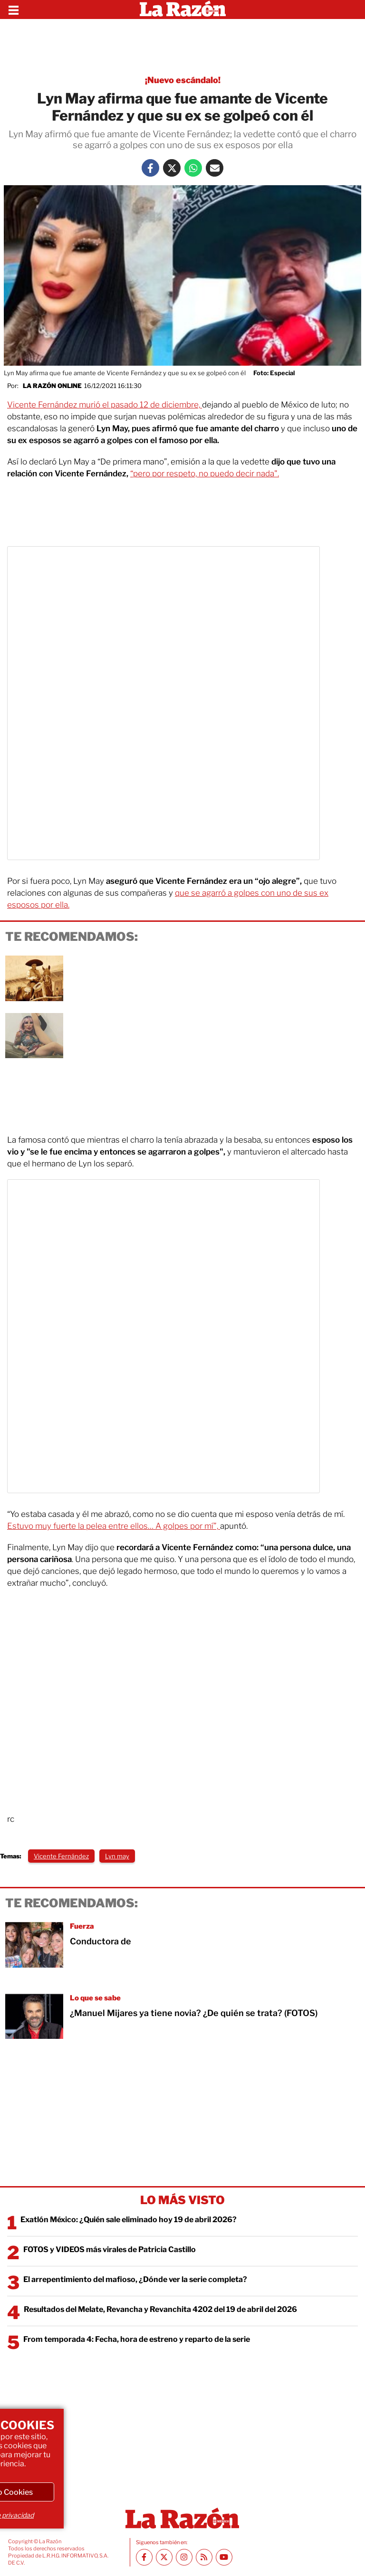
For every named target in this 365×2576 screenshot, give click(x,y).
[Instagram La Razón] (184, 2557)
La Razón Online (52, 385)
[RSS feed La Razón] (204, 2557)
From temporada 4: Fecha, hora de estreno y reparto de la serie (136, 2339)
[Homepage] (183, 9)
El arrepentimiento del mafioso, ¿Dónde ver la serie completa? (135, 2279)
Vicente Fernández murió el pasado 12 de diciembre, (104, 404)
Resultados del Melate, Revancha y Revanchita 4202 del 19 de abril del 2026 (160, 2309)
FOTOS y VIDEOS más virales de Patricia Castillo (109, 2249)
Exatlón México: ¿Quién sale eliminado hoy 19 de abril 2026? (128, 2219)
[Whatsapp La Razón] (193, 168)
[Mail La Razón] (214, 168)
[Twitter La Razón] (172, 168)
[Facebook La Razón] (150, 168)
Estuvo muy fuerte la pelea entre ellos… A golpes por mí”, (113, 1526)
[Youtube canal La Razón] (224, 2557)
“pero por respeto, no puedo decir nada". (204, 473)
